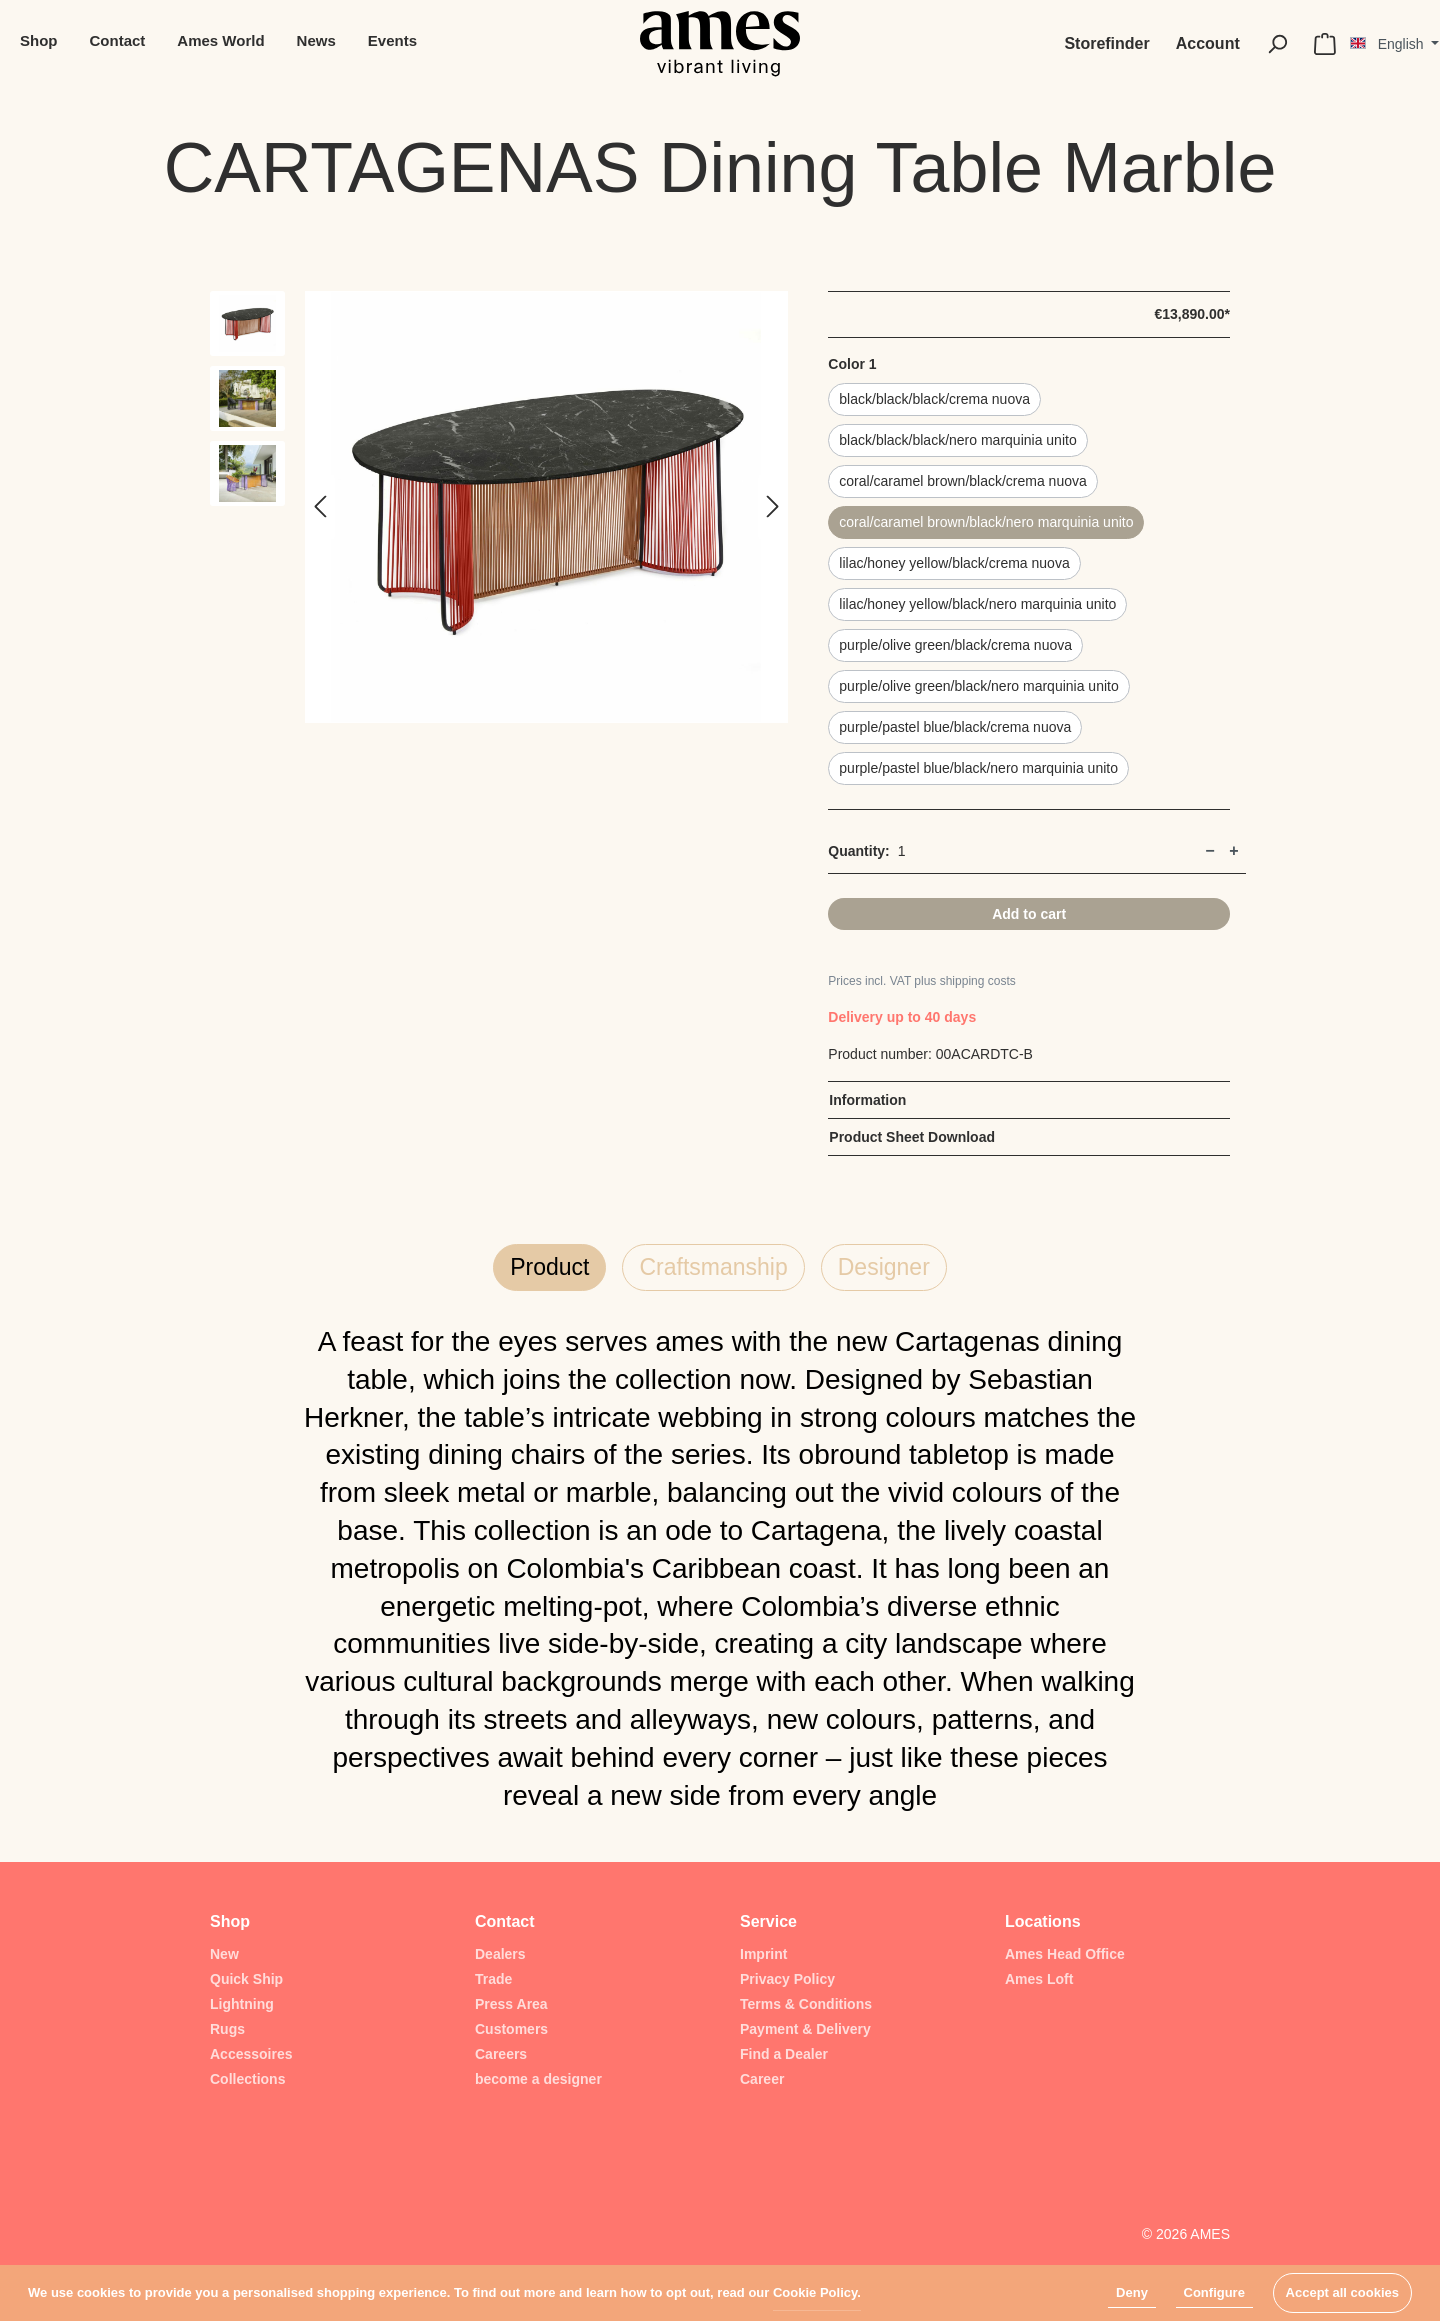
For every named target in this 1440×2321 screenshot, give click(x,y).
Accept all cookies (1342, 2292)
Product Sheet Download (912, 1137)
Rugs (227, 2029)
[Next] (773, 507)
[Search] (1277, 44)
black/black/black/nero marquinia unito (957, 440)
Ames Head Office (1065, 1954)
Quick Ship (246, 1979)
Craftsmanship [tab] (713, 1267)
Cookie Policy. (817, 2292)
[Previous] (320, 507)
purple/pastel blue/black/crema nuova (955, 727)
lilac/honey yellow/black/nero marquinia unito (977, 604)
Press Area (511, 2004)
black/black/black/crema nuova (934, 399)
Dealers (500, 1954)
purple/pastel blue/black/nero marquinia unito (978, 768)
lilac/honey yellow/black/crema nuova (954, 563)
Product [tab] (549, 1267)
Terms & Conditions (806, 2004)
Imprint (763, 1954)
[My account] (1208, 44)
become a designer (538, 2079)
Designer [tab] (884, 1267)
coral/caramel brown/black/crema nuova (962, 481)
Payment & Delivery (805, 2029)
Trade (493, 1979)
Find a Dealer (784, 2054)
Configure (1214, 2292)
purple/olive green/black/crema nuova (955, 645)
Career (762, 2079)
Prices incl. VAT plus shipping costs (921, 981)
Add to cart (1029, 914)
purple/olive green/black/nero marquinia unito (978, 686)
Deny (1132, 2292)
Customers (511, 2029)
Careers (501, 2054)
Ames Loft (1039, 1979)
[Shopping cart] (1325, 44)
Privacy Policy (787, 1979)
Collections (247, 2079)
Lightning (242, 2004)
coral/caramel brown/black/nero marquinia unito (986, 522)
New (224, 1954)
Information (867, 1100)
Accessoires (251, 2054)
